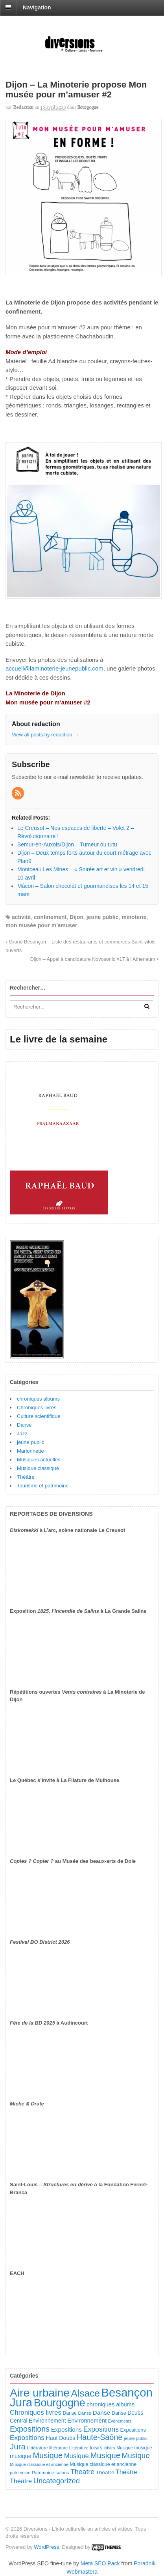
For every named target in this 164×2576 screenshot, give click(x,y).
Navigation (37, 7)
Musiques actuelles (39, 1460)
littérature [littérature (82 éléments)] (58, 2447)
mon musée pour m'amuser (41, 925)
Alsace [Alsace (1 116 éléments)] (85, 2393)
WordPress (46, 2547)
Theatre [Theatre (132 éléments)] (105, 2472)
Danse (24, 1425)
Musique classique (38, 1468)
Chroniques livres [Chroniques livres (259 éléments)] (35, 2412)
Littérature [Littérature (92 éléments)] (37, 2448)
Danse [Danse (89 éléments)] (84, 2412)
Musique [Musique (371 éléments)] (136, 2455)
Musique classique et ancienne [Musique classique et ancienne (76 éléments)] (39, 2464)
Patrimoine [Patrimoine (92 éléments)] (43, 2472)
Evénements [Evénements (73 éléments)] (119, 2421)
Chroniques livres (36, 1407)
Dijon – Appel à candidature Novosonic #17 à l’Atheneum (94, 959)
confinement (50, 917)
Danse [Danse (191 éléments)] (102, 2412)
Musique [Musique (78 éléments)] (124, 2447)
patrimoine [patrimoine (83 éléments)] (20, 2472)
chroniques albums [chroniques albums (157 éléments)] (111, 2404)
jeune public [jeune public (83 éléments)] (135, 2438)
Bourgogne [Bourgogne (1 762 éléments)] (59, 2403)
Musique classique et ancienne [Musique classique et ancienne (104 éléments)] (103, 2464)
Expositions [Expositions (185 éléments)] (66, 2429)
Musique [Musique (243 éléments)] (76, 2456)
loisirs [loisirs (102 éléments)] (96, 2448)
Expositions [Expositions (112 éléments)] (133, 2430)
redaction (23, 107)
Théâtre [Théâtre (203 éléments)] (126, 2472)
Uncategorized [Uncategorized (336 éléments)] (56, 2481)
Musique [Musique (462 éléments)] (48, 2455)
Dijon (76, 917)
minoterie (134, 917)
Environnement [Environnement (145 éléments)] (47, 2420)
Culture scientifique (39, 1416)
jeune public (103, 917)
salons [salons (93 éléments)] (62, 2472)
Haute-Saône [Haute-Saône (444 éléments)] (99, 2437)
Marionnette (30, 1451)
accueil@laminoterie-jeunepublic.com (54, 668)
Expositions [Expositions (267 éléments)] (27, 2438)
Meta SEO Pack (100, 2563)
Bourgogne (87, 107)
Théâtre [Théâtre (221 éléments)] (21, 2480)
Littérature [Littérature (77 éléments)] (78, 2447)
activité (21, 917)
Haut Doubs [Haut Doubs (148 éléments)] (61, 2438)
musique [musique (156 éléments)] (20, 2456)
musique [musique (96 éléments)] (143, 2448)
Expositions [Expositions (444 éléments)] (30, 2429)
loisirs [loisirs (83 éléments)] (109, 2447)
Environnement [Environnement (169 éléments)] (87, 2420)
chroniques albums (38, 1399)
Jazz (22, 1434)
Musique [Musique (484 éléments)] (105, 2455)
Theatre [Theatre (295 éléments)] (82, 2472)
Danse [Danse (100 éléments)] (70, 2413)
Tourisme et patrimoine (43, 1486)
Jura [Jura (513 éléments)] (18, 2446)
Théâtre (26, 1477)
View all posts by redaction (45, 735)
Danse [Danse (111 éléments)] (119, 2413)
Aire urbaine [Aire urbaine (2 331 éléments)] (40, 2393)
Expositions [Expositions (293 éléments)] (101, 2429)
